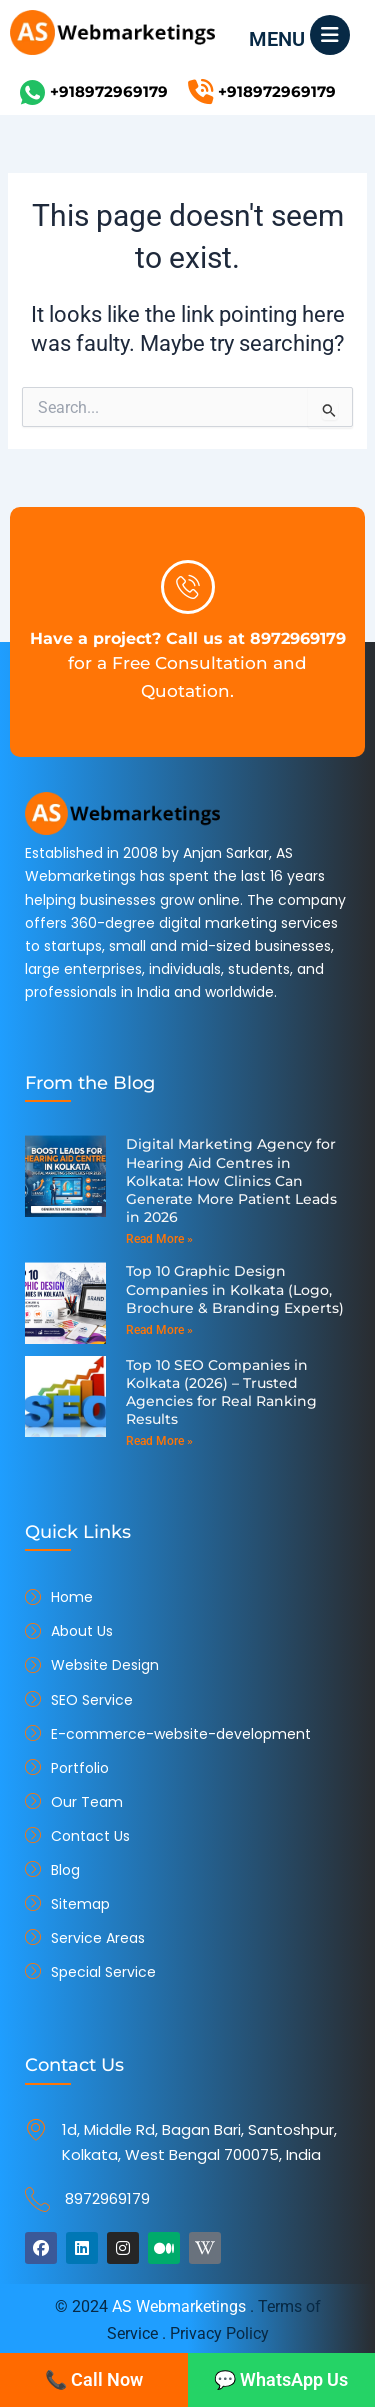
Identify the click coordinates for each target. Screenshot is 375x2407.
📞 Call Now (94, 2379)
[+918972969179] (32, 92)
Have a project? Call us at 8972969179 (188, 638)
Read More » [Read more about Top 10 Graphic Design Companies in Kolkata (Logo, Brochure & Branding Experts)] (159, 1330)
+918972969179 (109, 91)
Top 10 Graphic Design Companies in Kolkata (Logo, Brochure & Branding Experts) (235, 1289)
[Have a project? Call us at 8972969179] (188, 587)
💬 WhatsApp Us (281, 2379)
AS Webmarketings (179, 2306)
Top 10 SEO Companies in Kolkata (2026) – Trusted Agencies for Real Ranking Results (221, 1392)
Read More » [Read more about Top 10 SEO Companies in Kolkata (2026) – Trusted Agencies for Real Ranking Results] (159, 1441)
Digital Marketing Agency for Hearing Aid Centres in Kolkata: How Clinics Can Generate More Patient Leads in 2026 (231, 1180)
